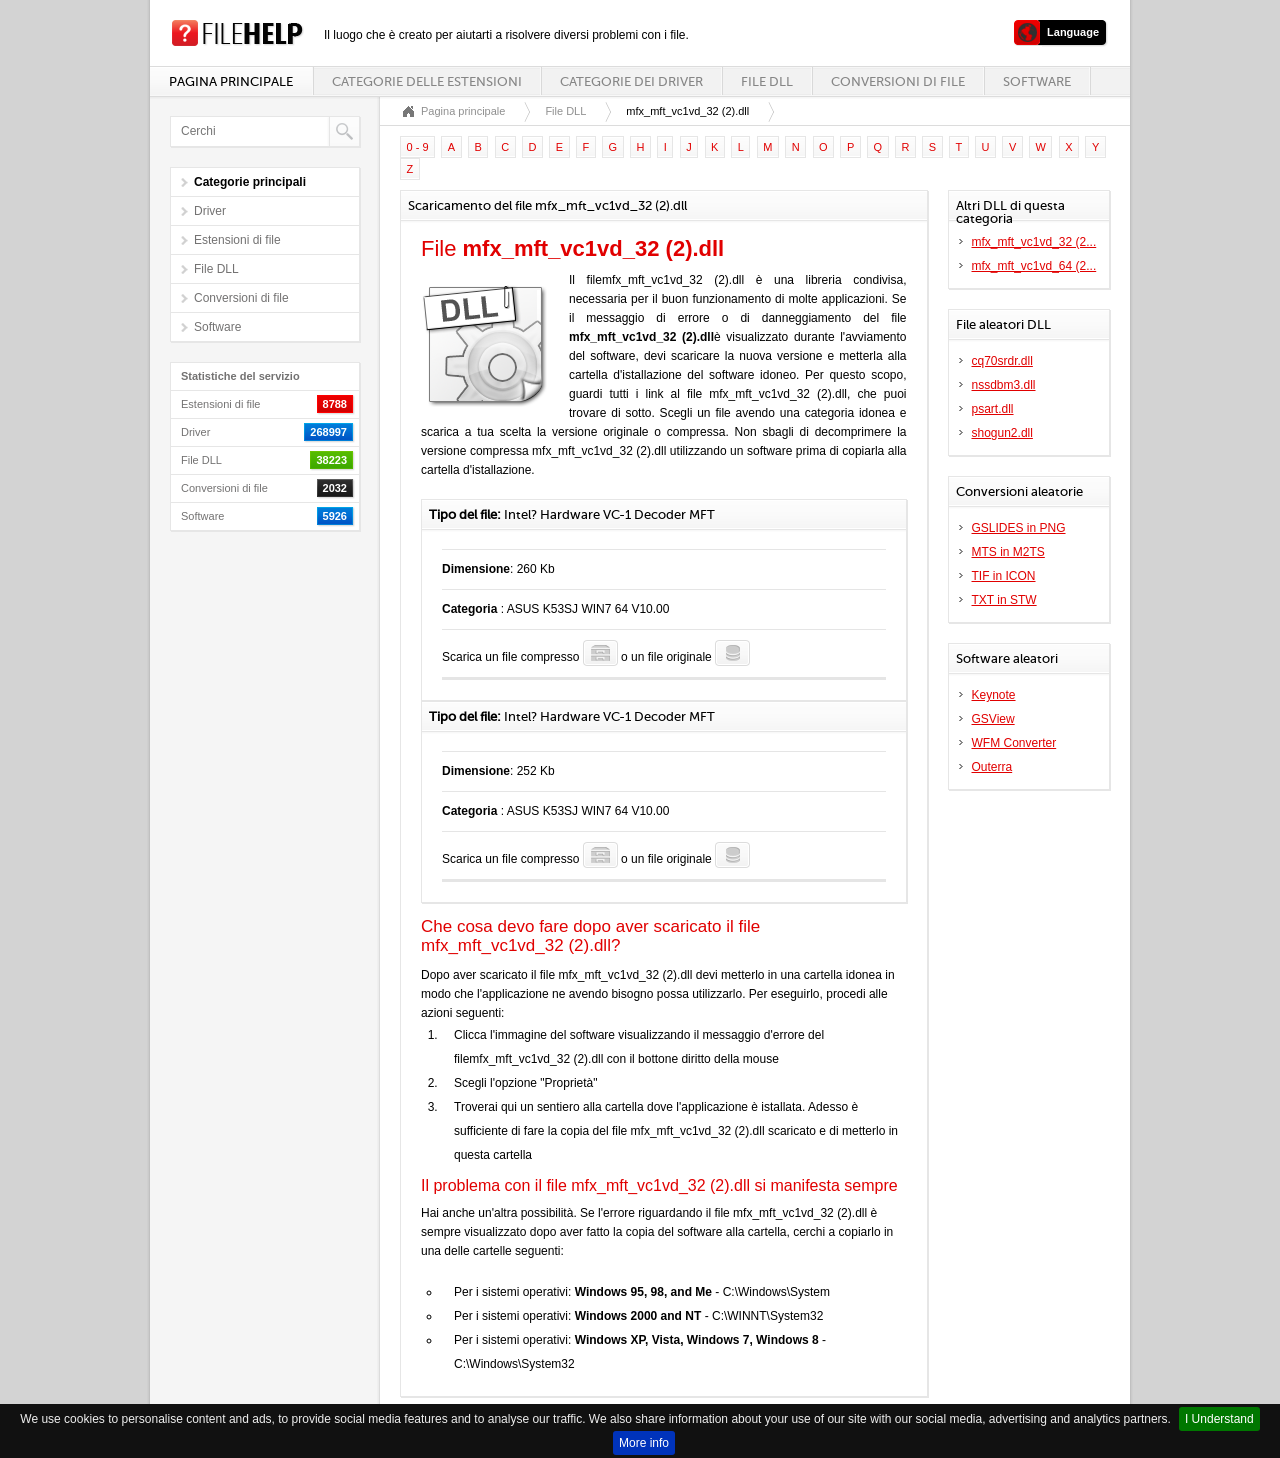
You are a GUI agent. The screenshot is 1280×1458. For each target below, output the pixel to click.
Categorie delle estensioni (427, 81)
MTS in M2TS (1008, 552)
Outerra (992, 767)
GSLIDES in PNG (1019, 528)
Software (1037, 81)
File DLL (767, 81)
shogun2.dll (1002, 433)
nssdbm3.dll (1004, 385)
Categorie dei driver (631, 81)
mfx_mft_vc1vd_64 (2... (1034, 266)
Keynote (994, 695)
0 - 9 (418, 147)
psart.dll (993, 409)
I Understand (1219, 1419)
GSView (993, 719)
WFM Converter (1014, 743)
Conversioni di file (898, 81)
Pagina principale (231, 81)
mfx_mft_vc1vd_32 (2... (1034, 242)
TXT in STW (1004, 600)
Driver (210, 211)
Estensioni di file (237, 240)
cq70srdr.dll (1002, 361)
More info (644, 1443)
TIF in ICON (1004, 576)
